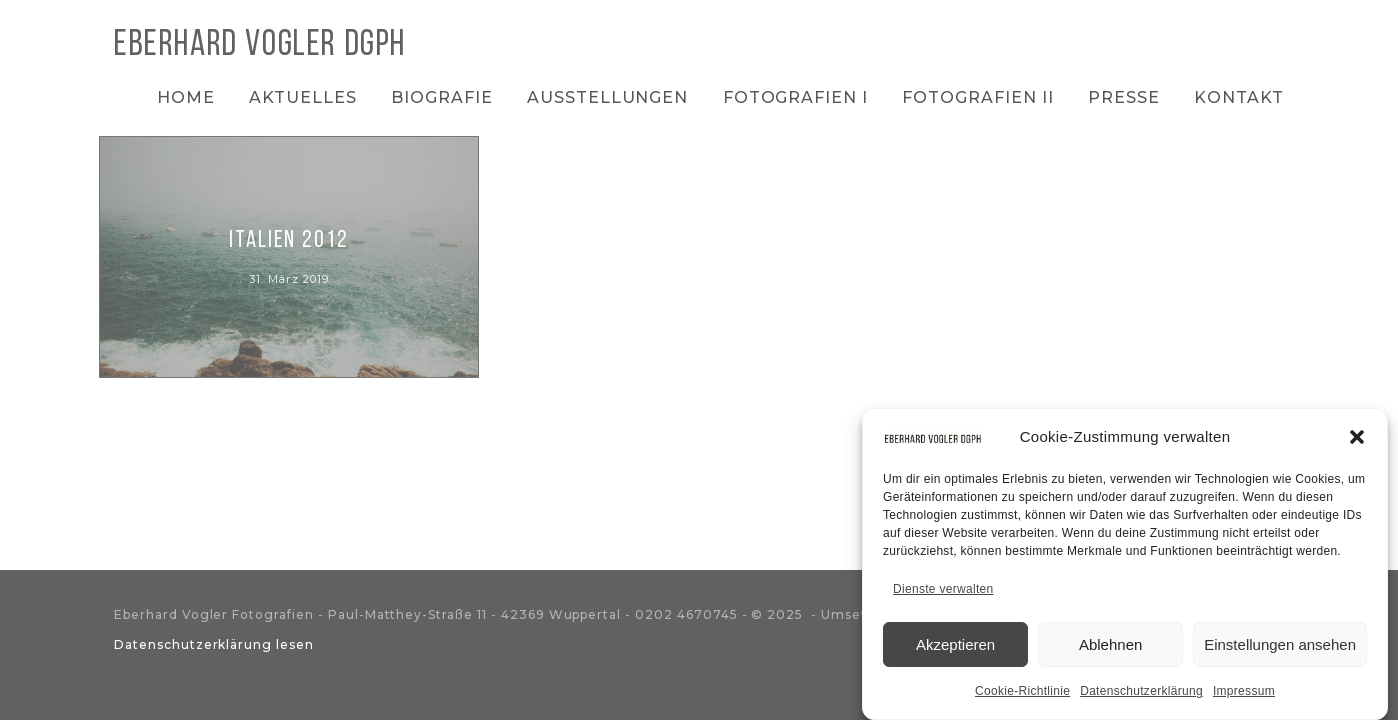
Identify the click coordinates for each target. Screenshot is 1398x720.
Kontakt (1239, 97)
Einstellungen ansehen (1280, 647)
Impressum (1244, 695)
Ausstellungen (607, 97)
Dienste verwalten (943, 593)
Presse (1124, 97)
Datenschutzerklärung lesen (214, 644)
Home (186, 97)
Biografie (442, 97)
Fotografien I (795, 97)
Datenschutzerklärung (1141, 695)
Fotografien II (977, 97)
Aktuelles (303, 97)
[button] (1357, 441)
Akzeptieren (955, 647)
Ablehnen (1110, 647)
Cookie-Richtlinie (1022, 695)
